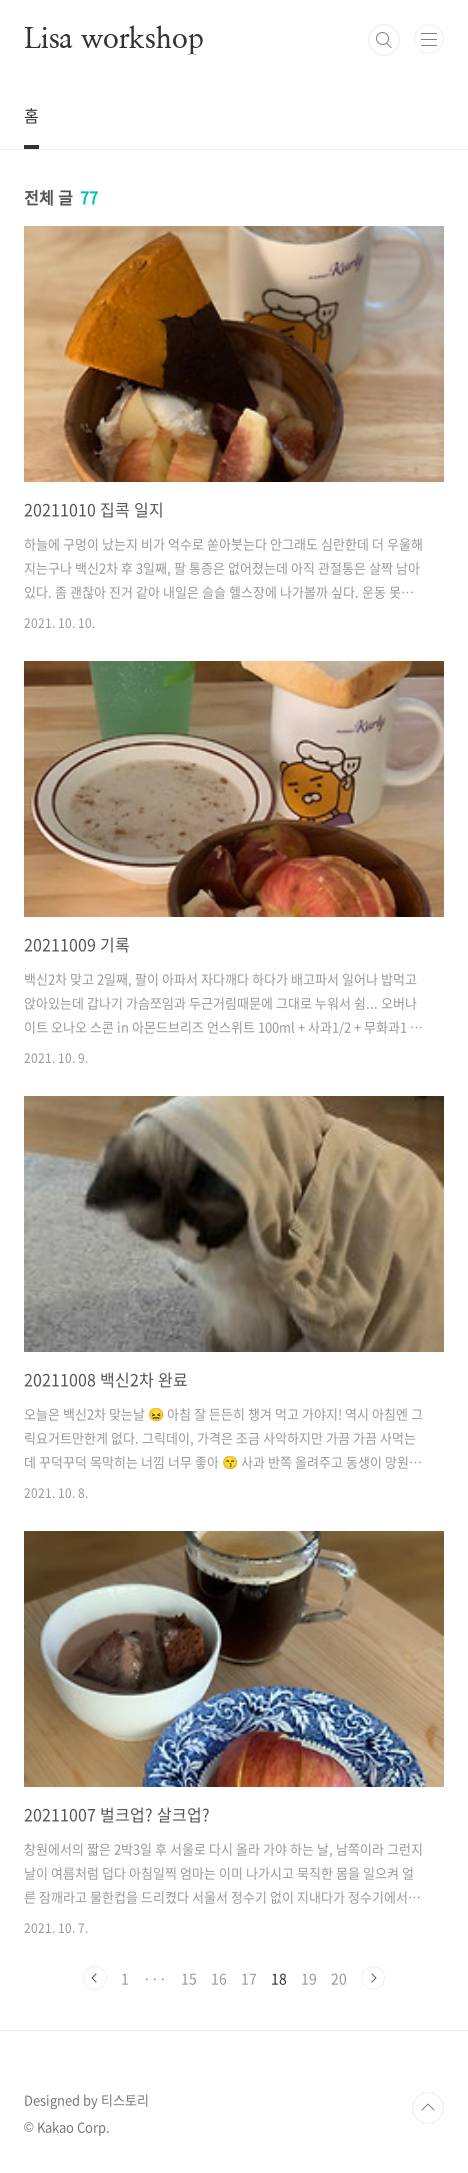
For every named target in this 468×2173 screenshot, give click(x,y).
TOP (428, 2108)
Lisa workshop (113, 40)
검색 (384, 40)
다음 (373, 1978)
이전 (95, 1978)
